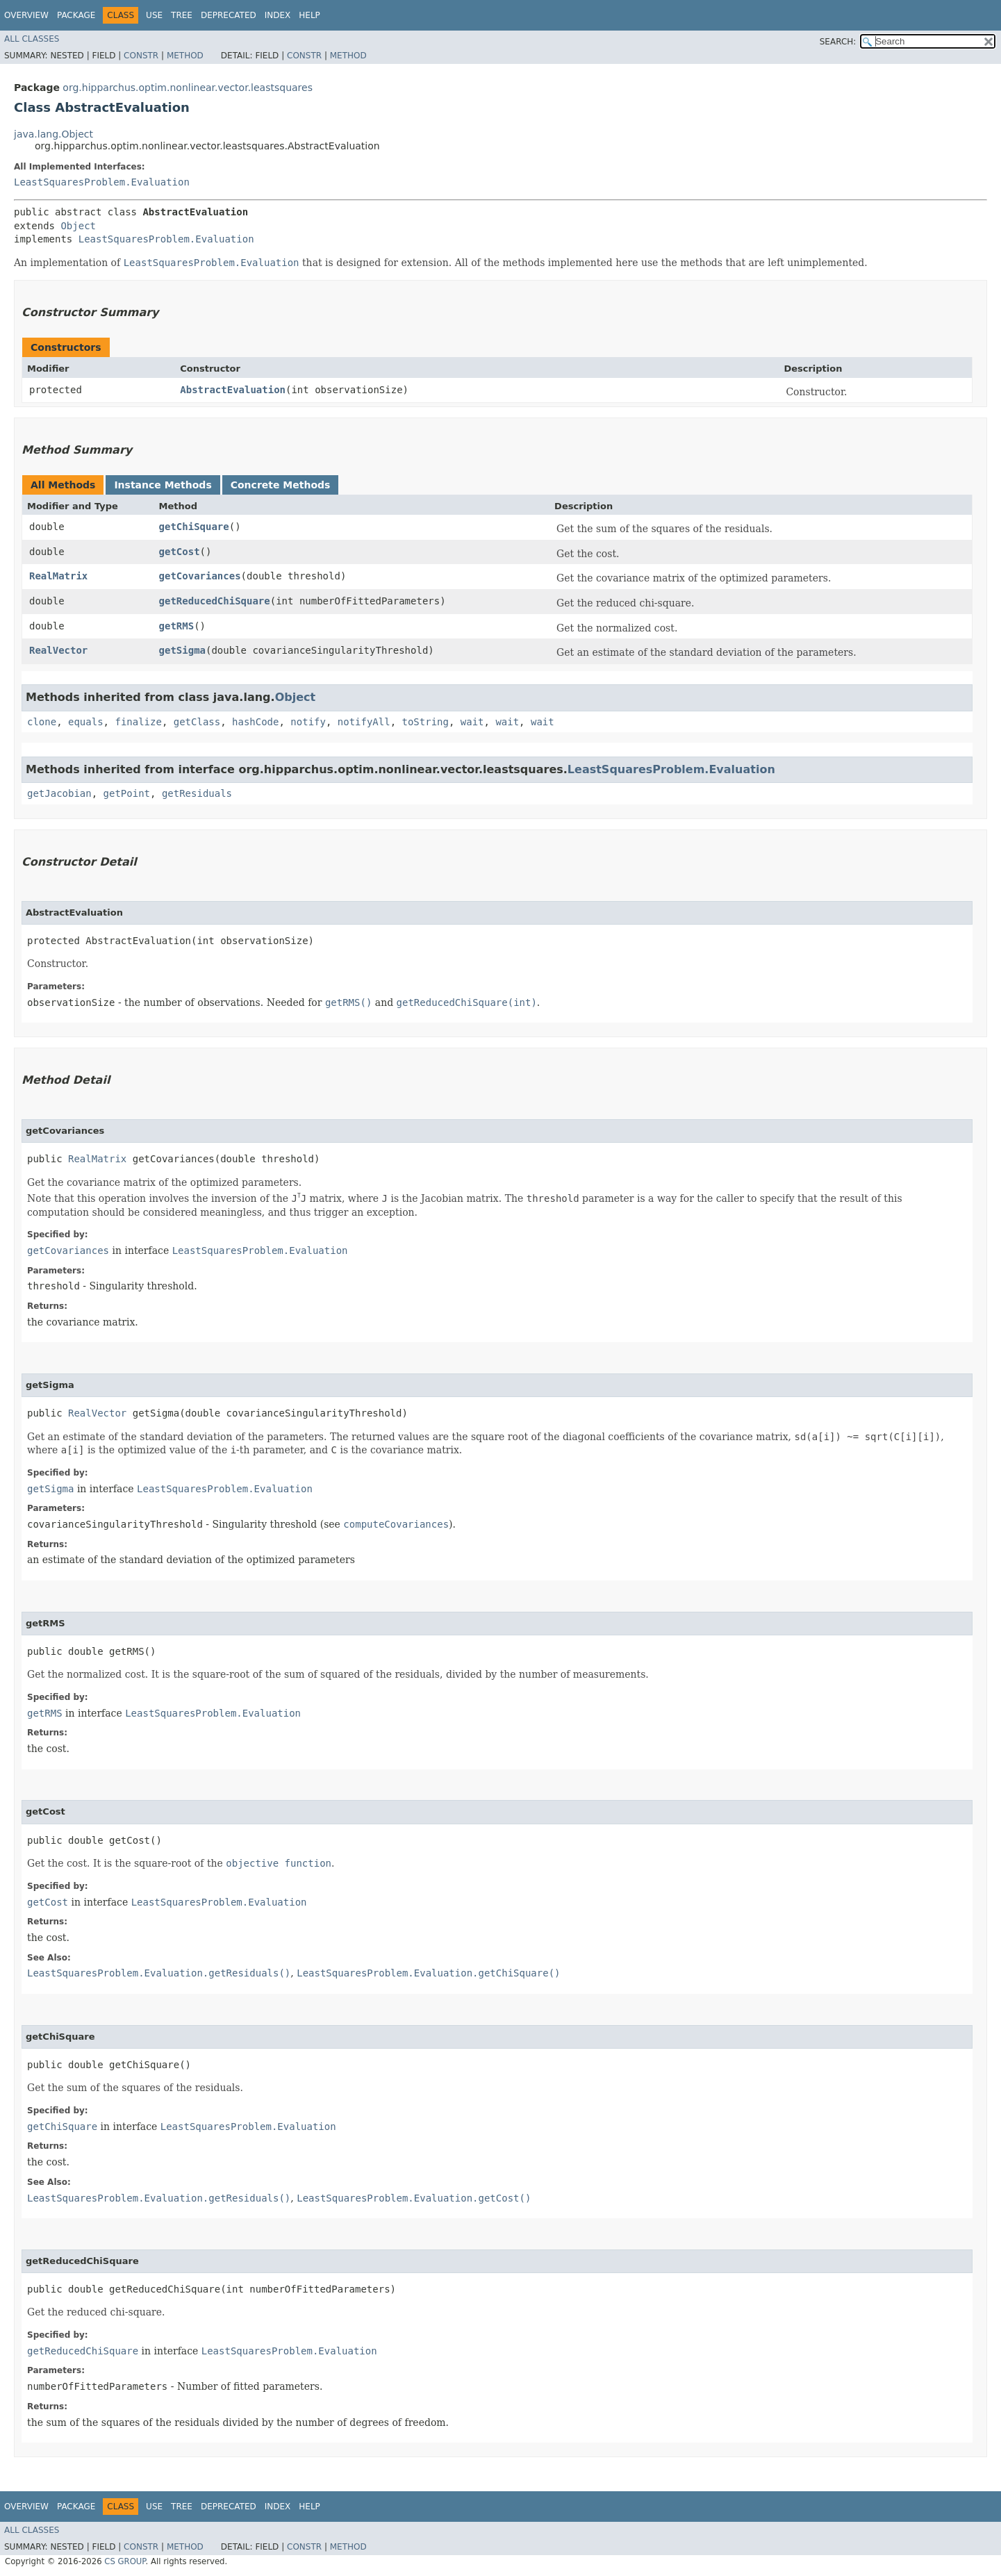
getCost (179, 551)
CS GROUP (124, 2561)
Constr (141, 55)
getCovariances (200, 575)
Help (309, 15)
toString (425, 721)
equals (86, 721)
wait (472, 721)
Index (278, 15)
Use (154, 15)
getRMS (177, 625)
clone (41, 721)
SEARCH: (838, 42)
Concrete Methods (281, 484)
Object (78, 225)
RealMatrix (58, 575)
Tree (181, 15)
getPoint (127, 793)
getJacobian (59, 793)
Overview (26, 15)
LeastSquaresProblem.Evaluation (102, 182)
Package (76, 15)
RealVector (58, 650)
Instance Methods (162, 484)
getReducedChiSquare (214, 600)
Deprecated (228, 15)
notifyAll (364, 721)
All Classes (31, 39)
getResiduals (197, 793)
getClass (197, 721)
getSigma (182, 650)
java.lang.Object (53, 134)
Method (185, 55)
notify (308, 721)
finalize (138, 721)
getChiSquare (194, 526)
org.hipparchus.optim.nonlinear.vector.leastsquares (188, 87)
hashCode (255, 721)
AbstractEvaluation (233, 389)
